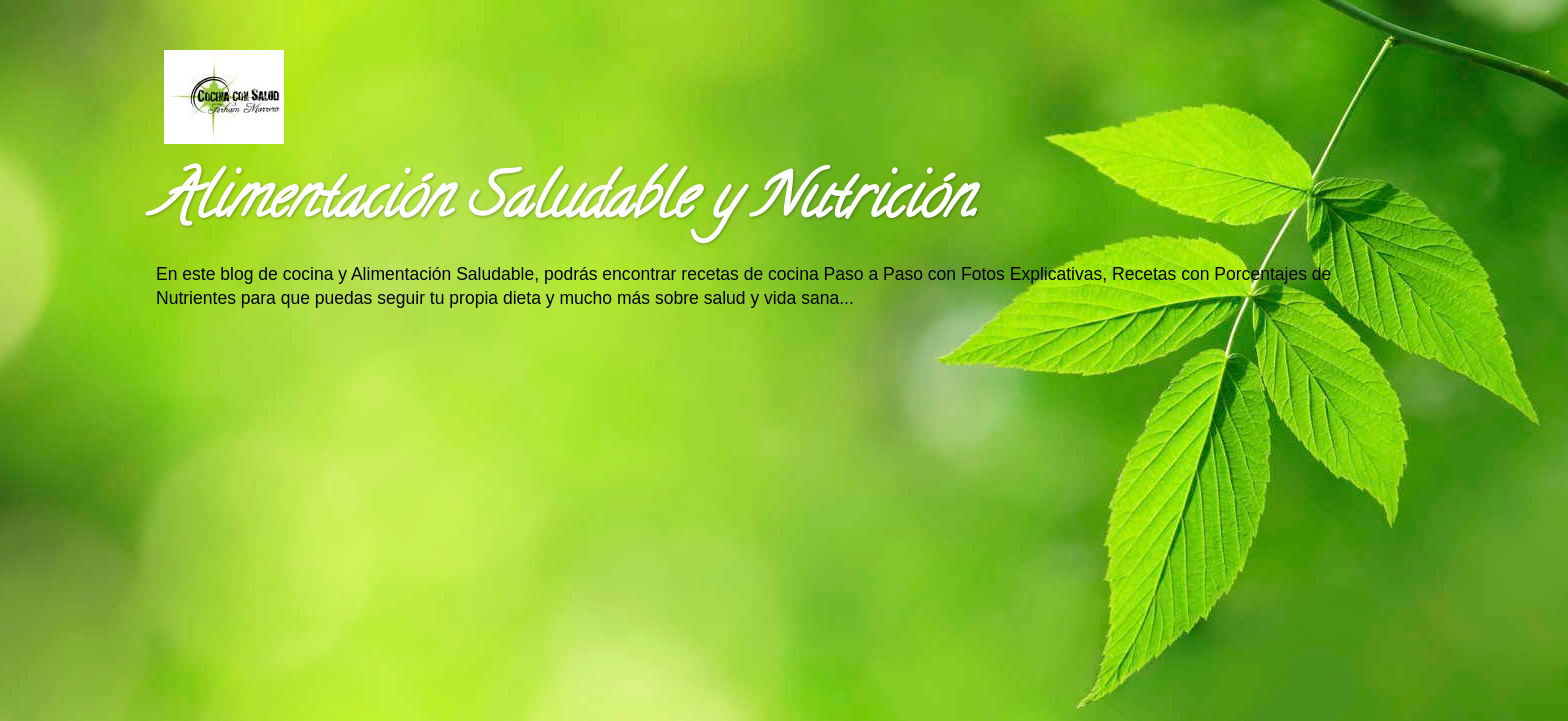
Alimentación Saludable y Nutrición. (566, 204)
